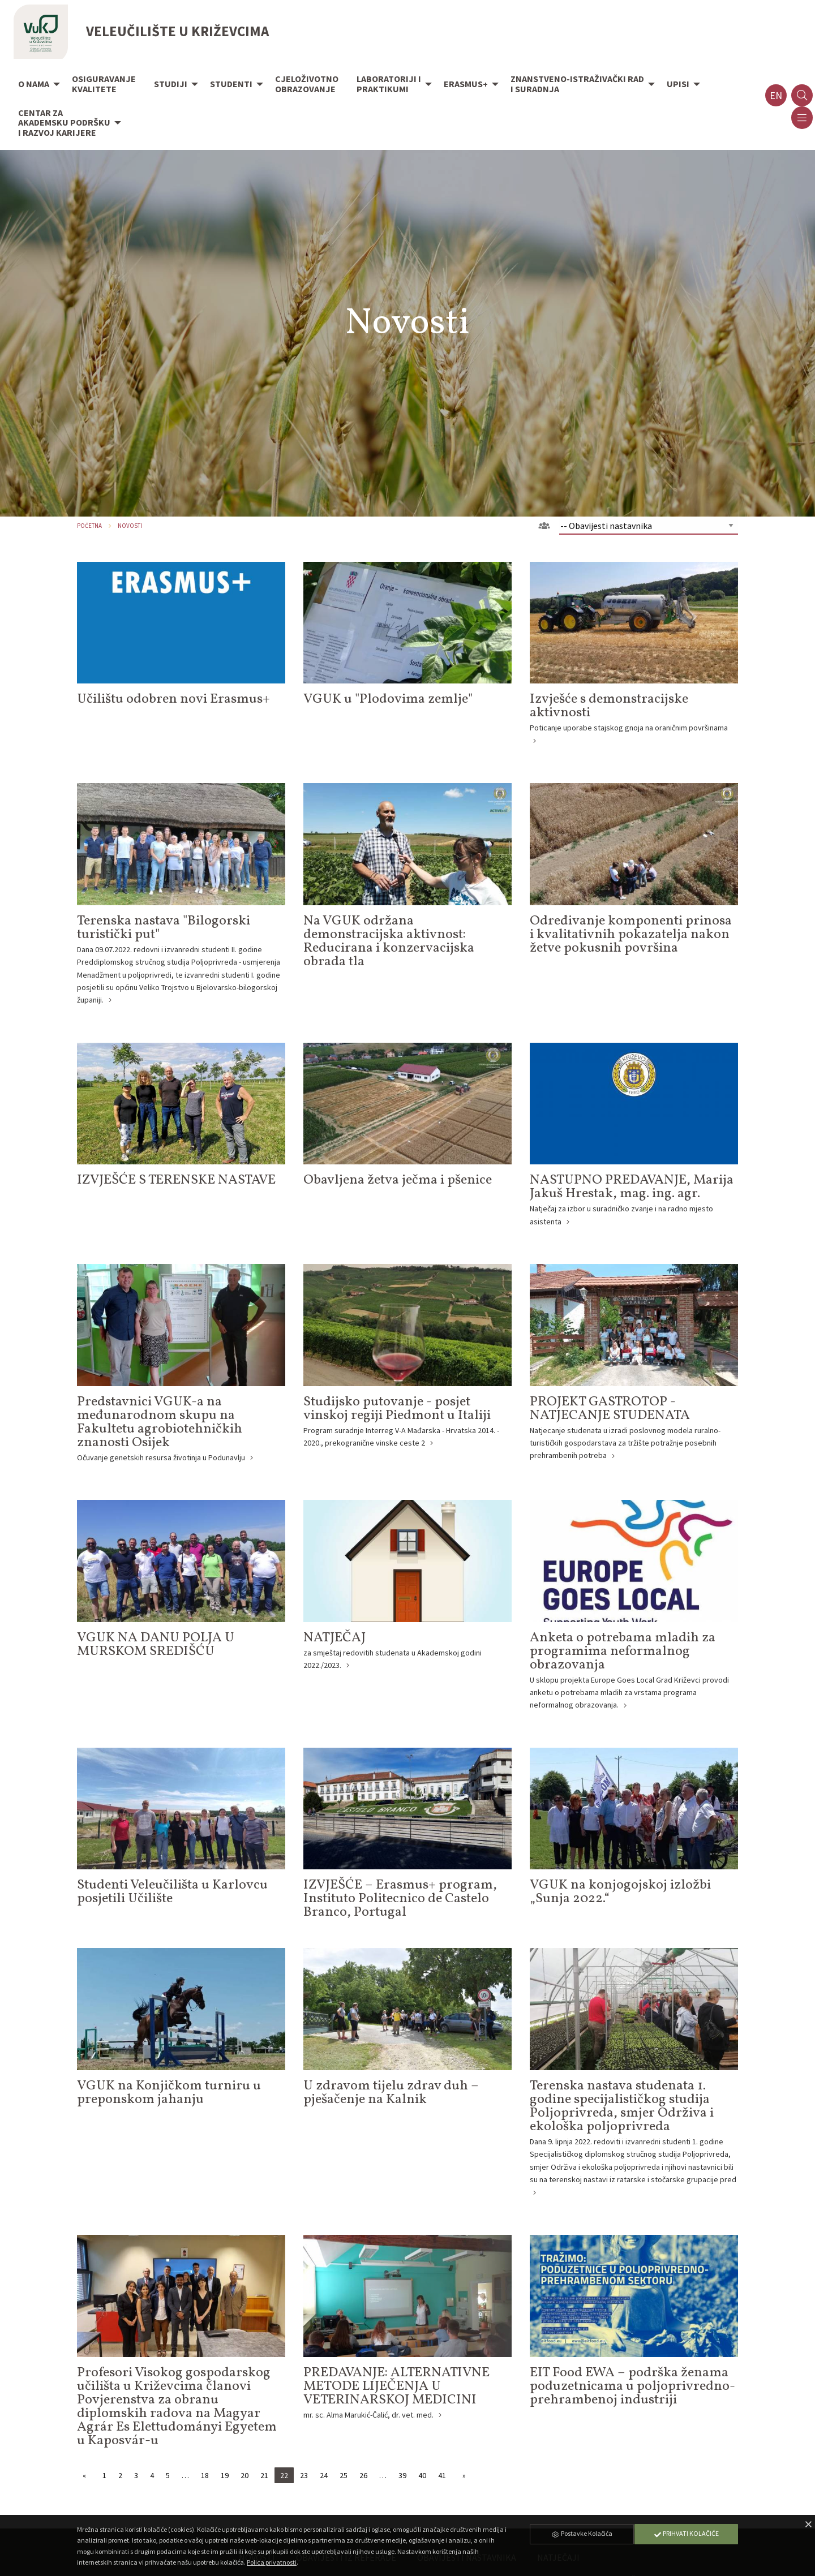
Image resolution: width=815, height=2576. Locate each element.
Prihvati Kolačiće (686, 2533)
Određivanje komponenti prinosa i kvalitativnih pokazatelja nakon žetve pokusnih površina (631, 934)
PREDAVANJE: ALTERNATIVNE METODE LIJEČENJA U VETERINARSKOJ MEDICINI (396, 2386)
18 (205, 2475)
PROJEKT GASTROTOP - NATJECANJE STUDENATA (610, 1408)
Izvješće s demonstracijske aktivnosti (609, 706)
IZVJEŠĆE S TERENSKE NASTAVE (176, 1180)
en (776, 95)
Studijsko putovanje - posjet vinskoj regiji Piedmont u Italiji (397, 1408)
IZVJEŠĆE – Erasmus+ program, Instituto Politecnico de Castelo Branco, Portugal (400, 1899)
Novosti (130, 526)
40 (422, 2475)
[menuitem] (36, 85)
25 (344, 2475)
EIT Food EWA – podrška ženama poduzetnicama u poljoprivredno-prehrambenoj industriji (632, 2386)
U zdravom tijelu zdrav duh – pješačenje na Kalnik (391, 2092)
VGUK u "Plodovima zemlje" (388, 699)
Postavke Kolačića (581, 2533)
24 (324, 2475)
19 (225, 2475)
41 (442, 2475)
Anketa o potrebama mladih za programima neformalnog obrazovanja (622, 1651)
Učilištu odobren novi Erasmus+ (173, 699)
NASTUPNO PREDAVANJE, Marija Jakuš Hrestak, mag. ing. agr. (632, 1187)
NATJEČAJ (334, 1638)
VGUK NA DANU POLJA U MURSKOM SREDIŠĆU (155, 1644)
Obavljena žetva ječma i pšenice (397, 1180)
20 (244, 2475)
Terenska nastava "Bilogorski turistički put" (163, 927)
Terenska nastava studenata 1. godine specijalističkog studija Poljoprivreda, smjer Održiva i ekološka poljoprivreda (622, 2106)
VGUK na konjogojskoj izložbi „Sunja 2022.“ (620, 1892)
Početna (89, 526)
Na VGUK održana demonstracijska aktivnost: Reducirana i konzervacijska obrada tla (388, 941)
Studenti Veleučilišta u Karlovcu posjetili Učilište (172, 1892)
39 (402, 2475)
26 (363, 2475)
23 (304, 2475)
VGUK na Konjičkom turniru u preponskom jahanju (169, 2092)
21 (264, 2475)
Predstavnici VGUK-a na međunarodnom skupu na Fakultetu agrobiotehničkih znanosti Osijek (159, 1422)
